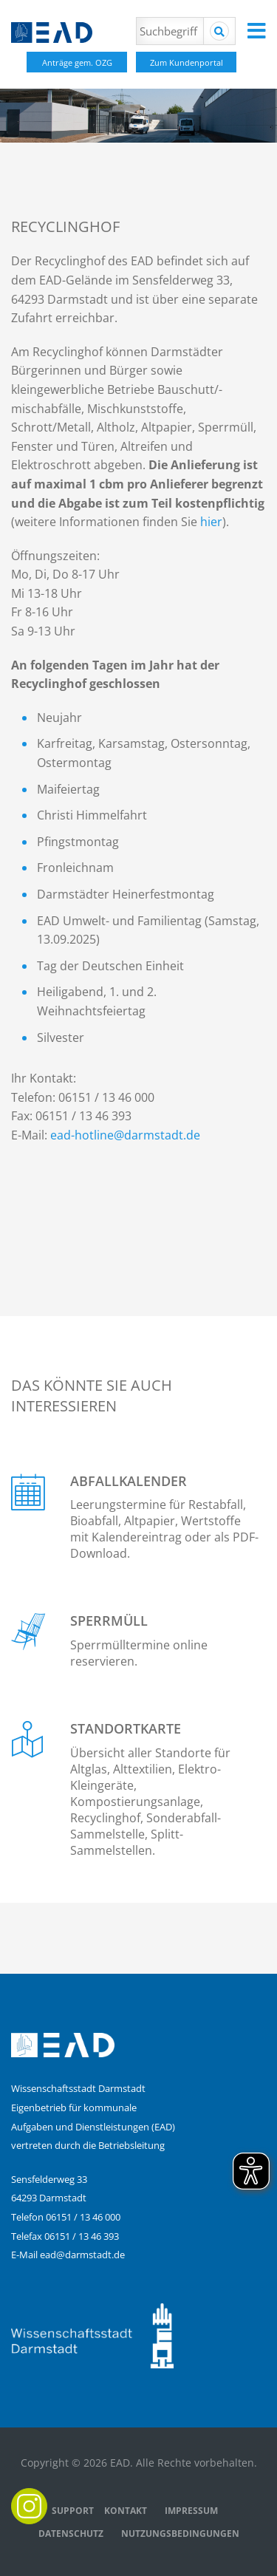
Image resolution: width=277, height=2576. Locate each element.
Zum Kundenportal (186, 62)
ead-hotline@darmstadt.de (125, 1135)
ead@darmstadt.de (82, 2254)
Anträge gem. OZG (77, 62)
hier (211, 522)
